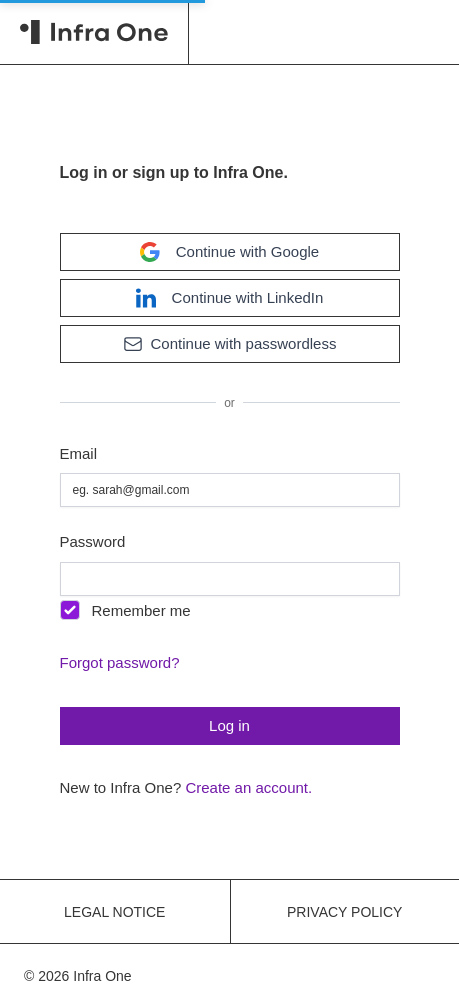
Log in (229, 725)
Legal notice (114, 912)
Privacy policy (344, 912)
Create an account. (248, 787)
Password (93, 541)
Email (79, 453)
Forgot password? (120, 662)
